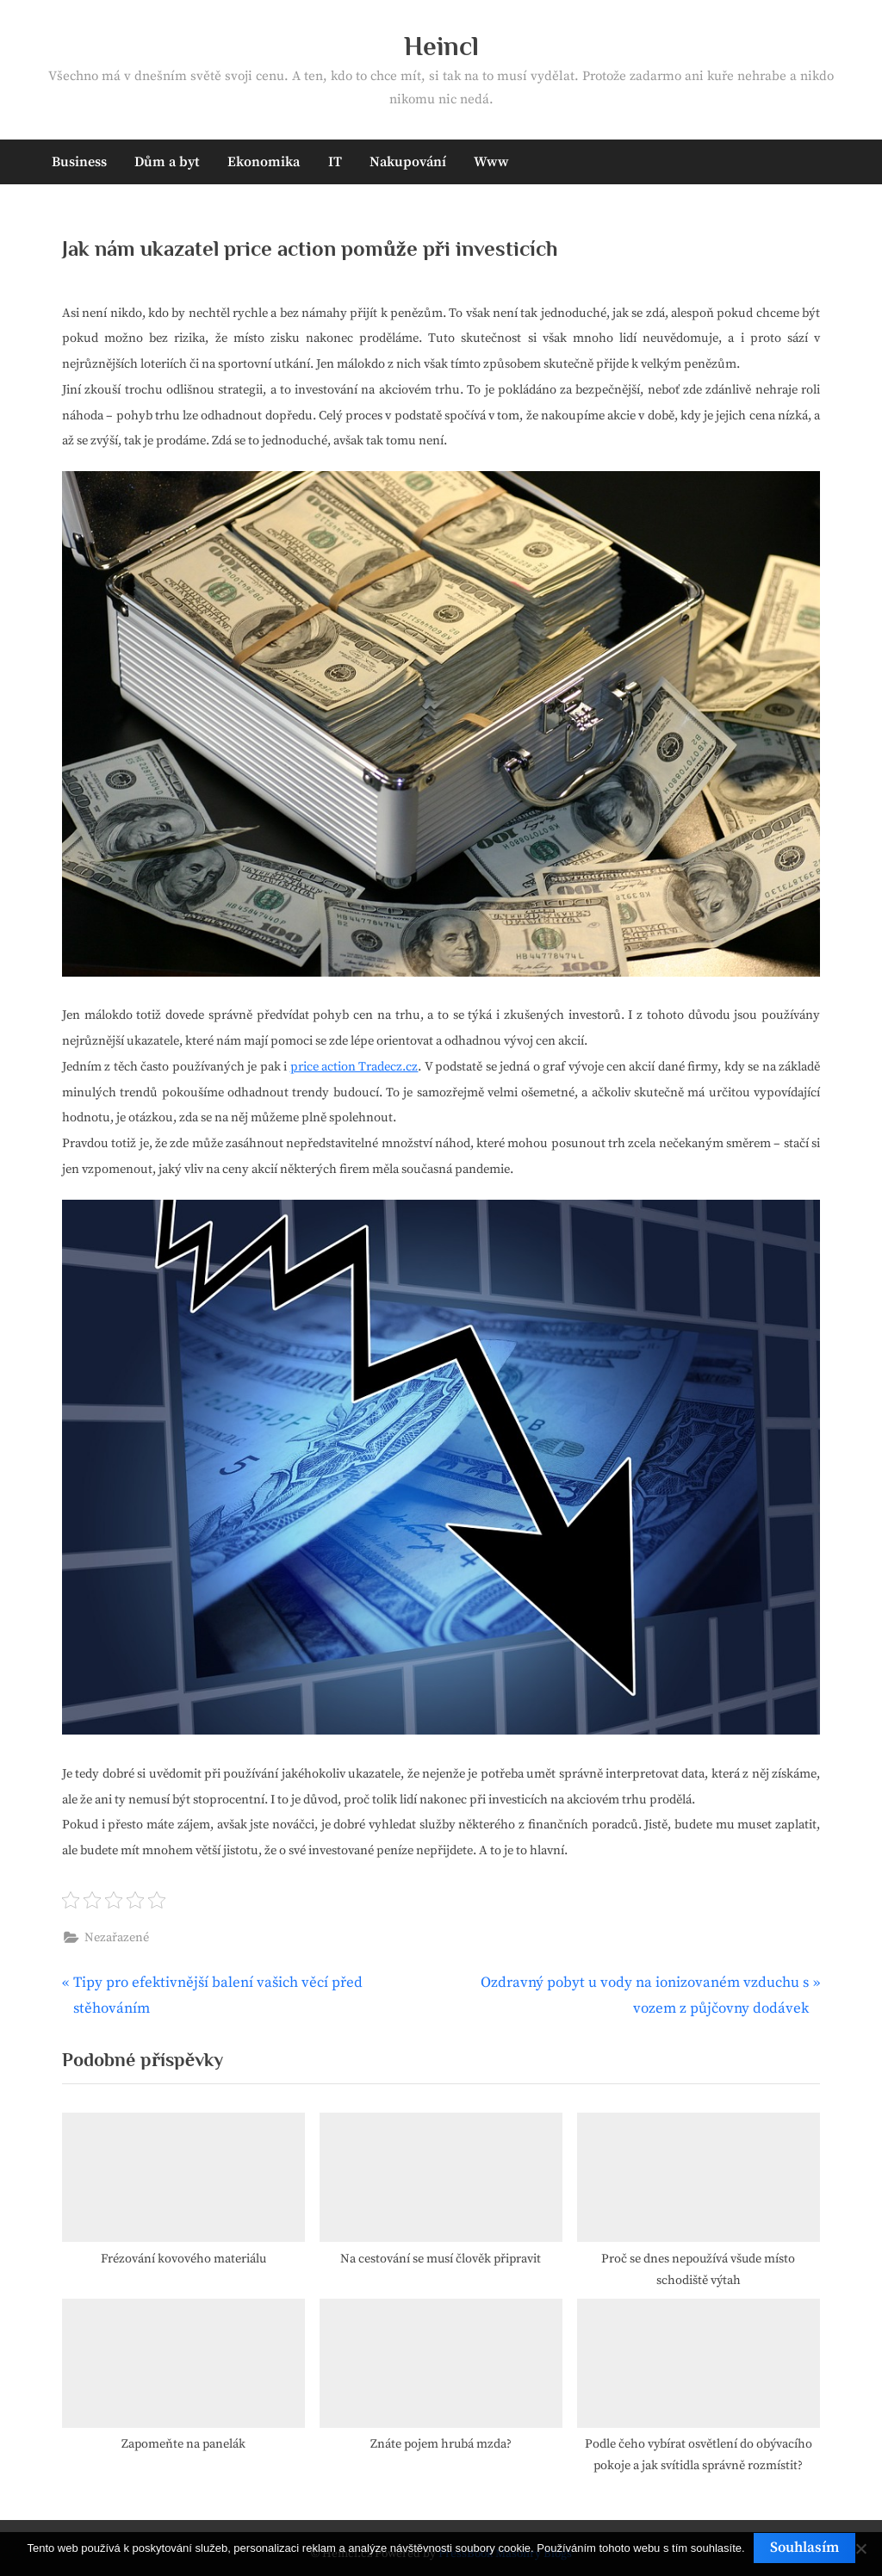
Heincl (441, 46)
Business (79, 162)
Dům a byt (167, 162)
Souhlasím (804, 2547)
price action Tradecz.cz (354, 1067)
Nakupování (408, 162)
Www (491, 162)
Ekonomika (263, 162)
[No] (860, 2548)
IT (335, 162)
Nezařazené (116, 1938)
